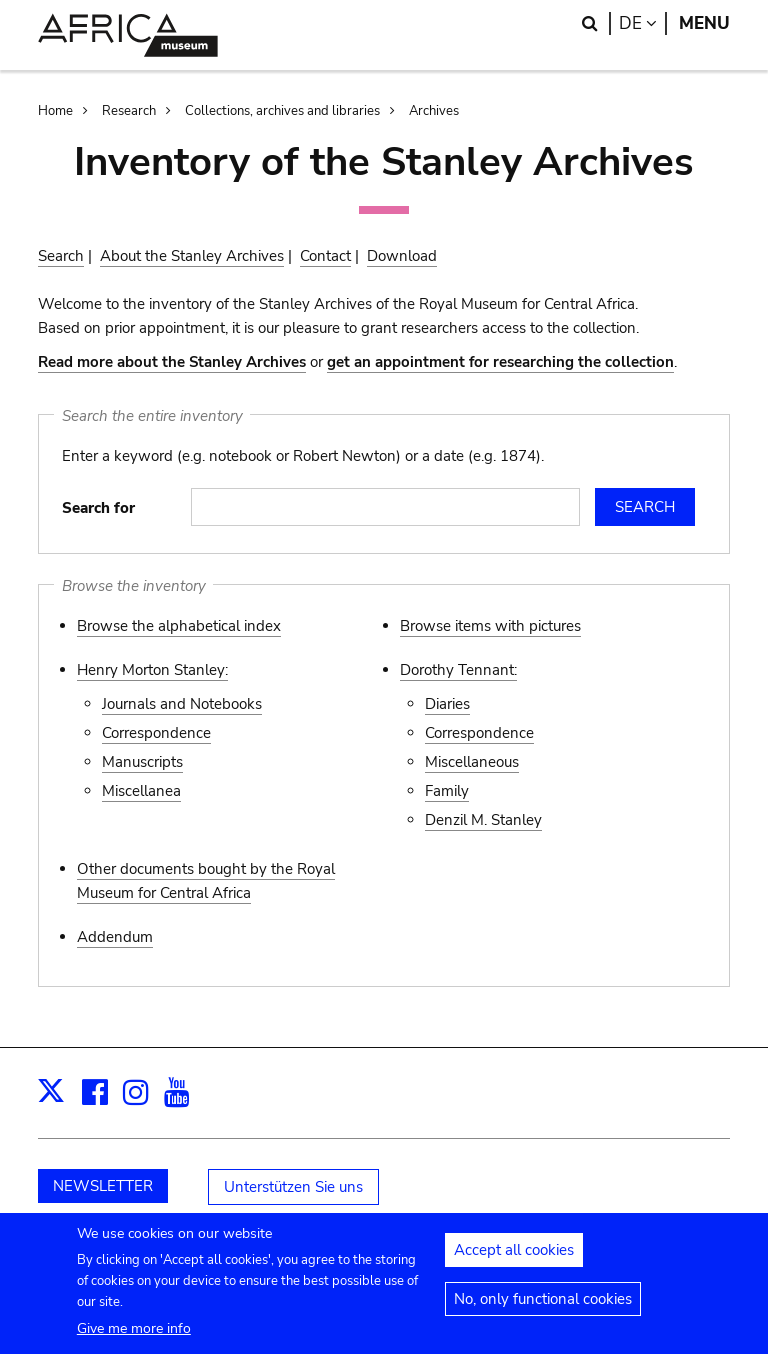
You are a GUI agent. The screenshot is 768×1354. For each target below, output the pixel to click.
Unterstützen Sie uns (293, 1187)
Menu (704, 23)
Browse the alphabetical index (179, 626)
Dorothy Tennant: (458, 670)
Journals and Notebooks (182, 704)
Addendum (115, 937)
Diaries (447, 704)
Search (61, 256)
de (643, 23)
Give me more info (134, 1339)
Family (447, 791)
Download (402, 256)
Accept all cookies (514, 1261)
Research (129, 111)
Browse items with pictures (490, 626)
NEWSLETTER (103, 1186)
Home (55, 111)
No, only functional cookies (543, 1310)
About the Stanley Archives (192, 256)
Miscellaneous (472, 762)
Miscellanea (141, 791)
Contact (325, 256)
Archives (434, 111)
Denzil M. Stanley (483, 820)
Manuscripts (142, 762)
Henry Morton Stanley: (152, 670)
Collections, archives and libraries (282, 111)
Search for (98, 508)
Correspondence (156, 733)
